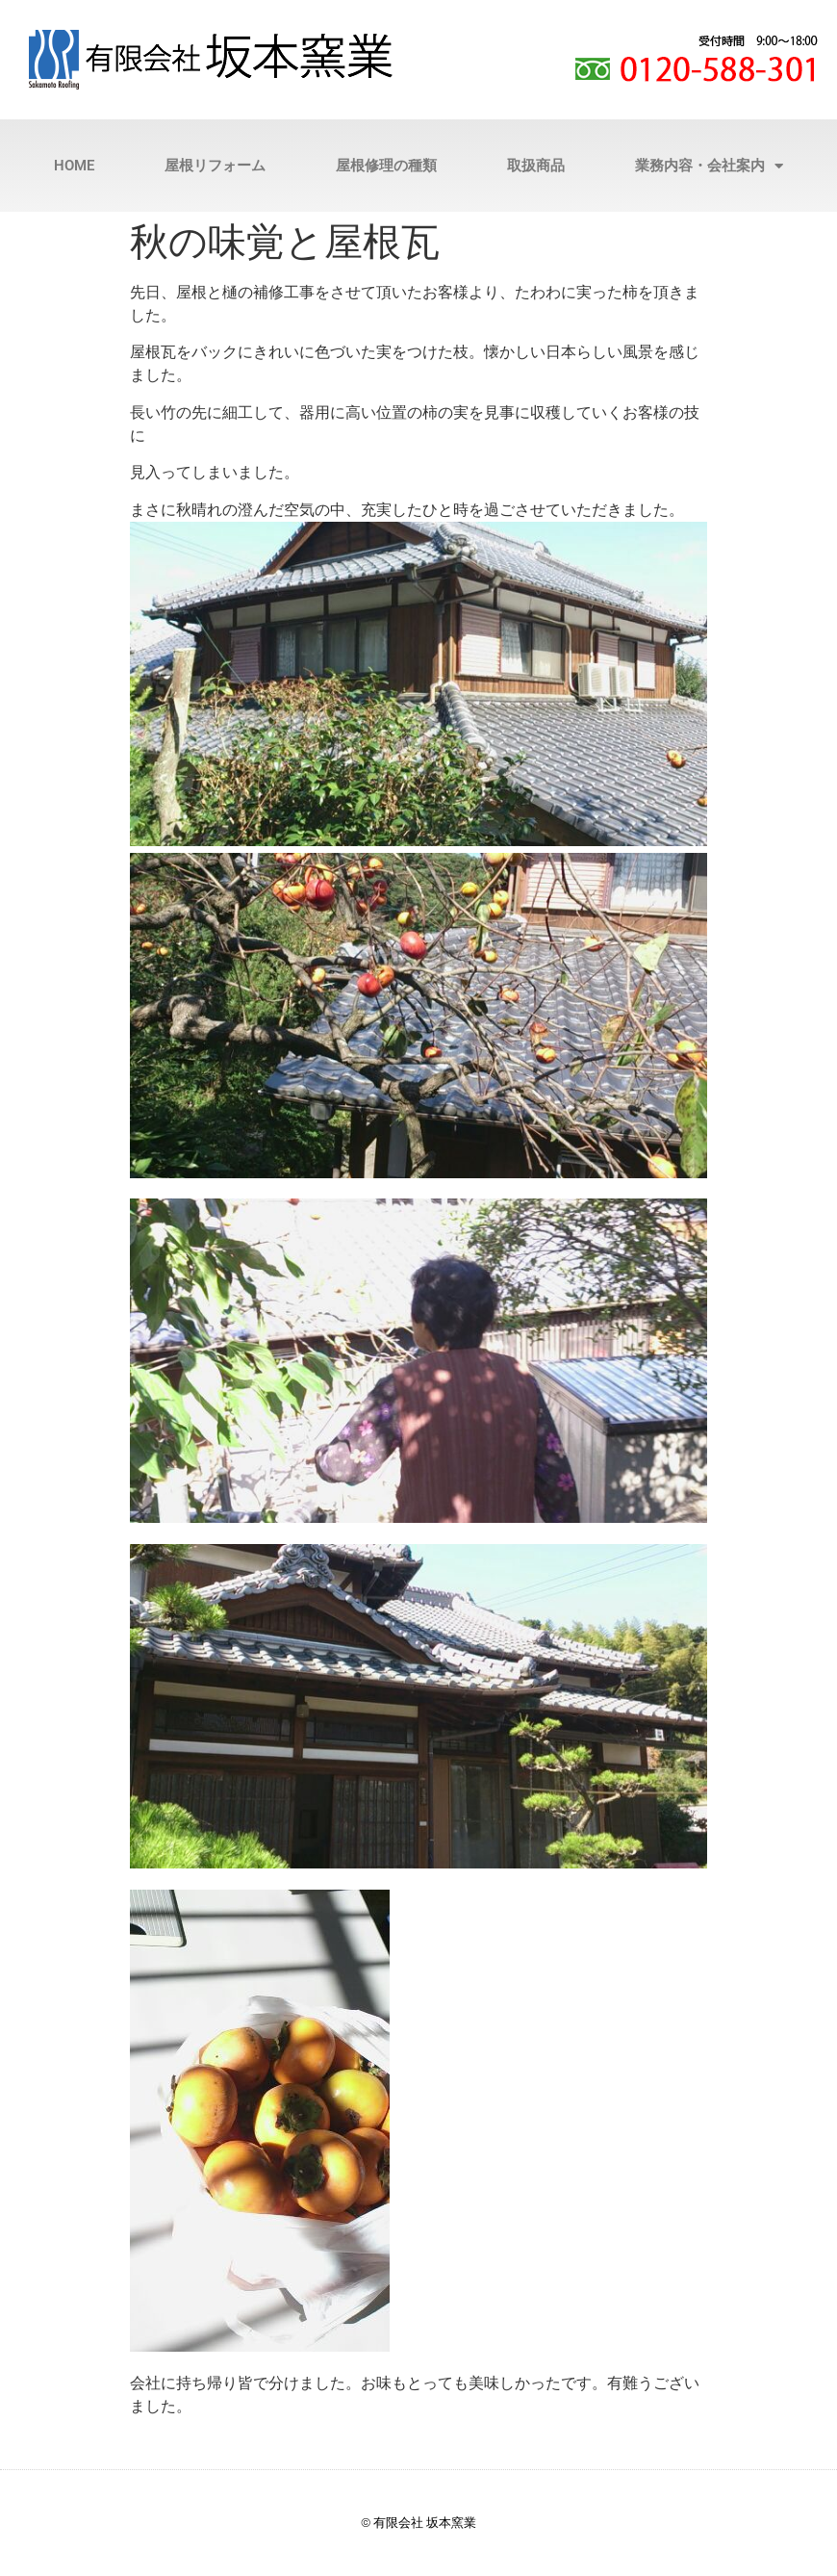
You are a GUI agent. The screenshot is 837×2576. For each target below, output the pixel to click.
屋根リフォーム (215, 165)
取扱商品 (536, 165)
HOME (74, 165)
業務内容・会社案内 (709, 166)
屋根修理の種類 (386, 165)
